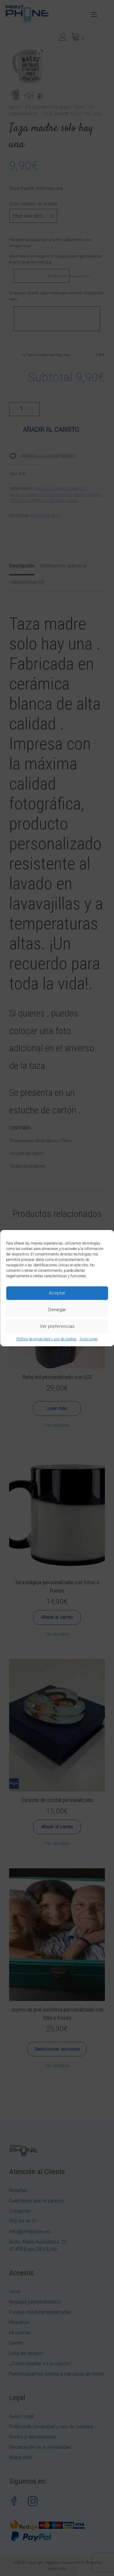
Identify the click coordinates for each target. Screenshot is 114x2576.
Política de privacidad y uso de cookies (46, 1339)
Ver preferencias (57, 1326)
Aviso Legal (89, 1339)
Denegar (57, 1309)
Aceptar (57, 1293)
